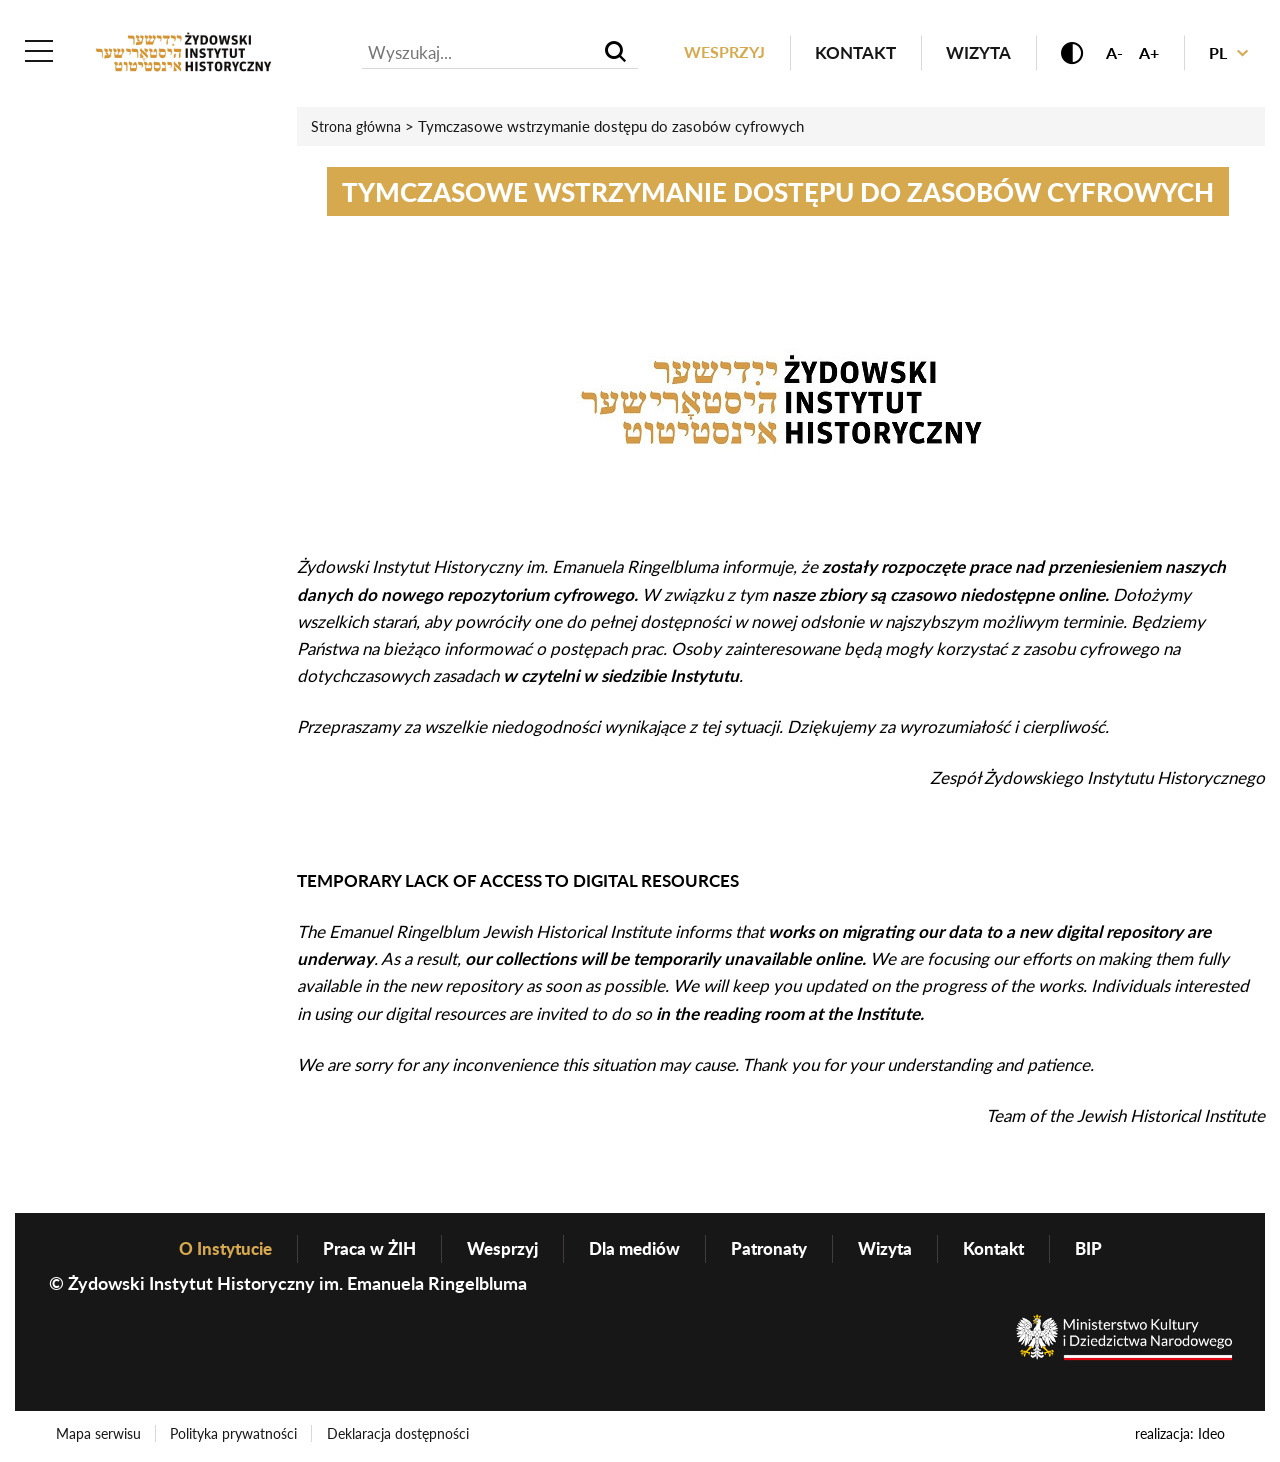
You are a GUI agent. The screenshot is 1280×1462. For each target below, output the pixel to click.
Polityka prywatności (236, 1435)
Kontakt (844, 53)
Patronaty (776, 1250)
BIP (1106, 1250)
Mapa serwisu (99, 1435)
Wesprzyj (711, 53)
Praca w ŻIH (361, 1250)
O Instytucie (211, 1250)
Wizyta (967, 53)
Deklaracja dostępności (402, 1435)
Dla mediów (636, 1250)
